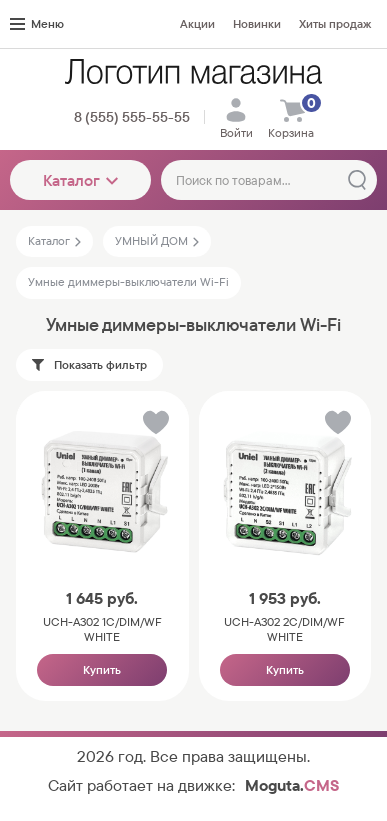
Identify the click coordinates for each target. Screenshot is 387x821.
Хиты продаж (335, 24)
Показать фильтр (89, 365)
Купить (102, 670)
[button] (154, 426)
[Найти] (357, 180)
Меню (37, 24)
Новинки (257, 24)
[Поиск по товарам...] (269, 180)
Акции (197, 24)
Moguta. (292, 785)
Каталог (80, 180)
